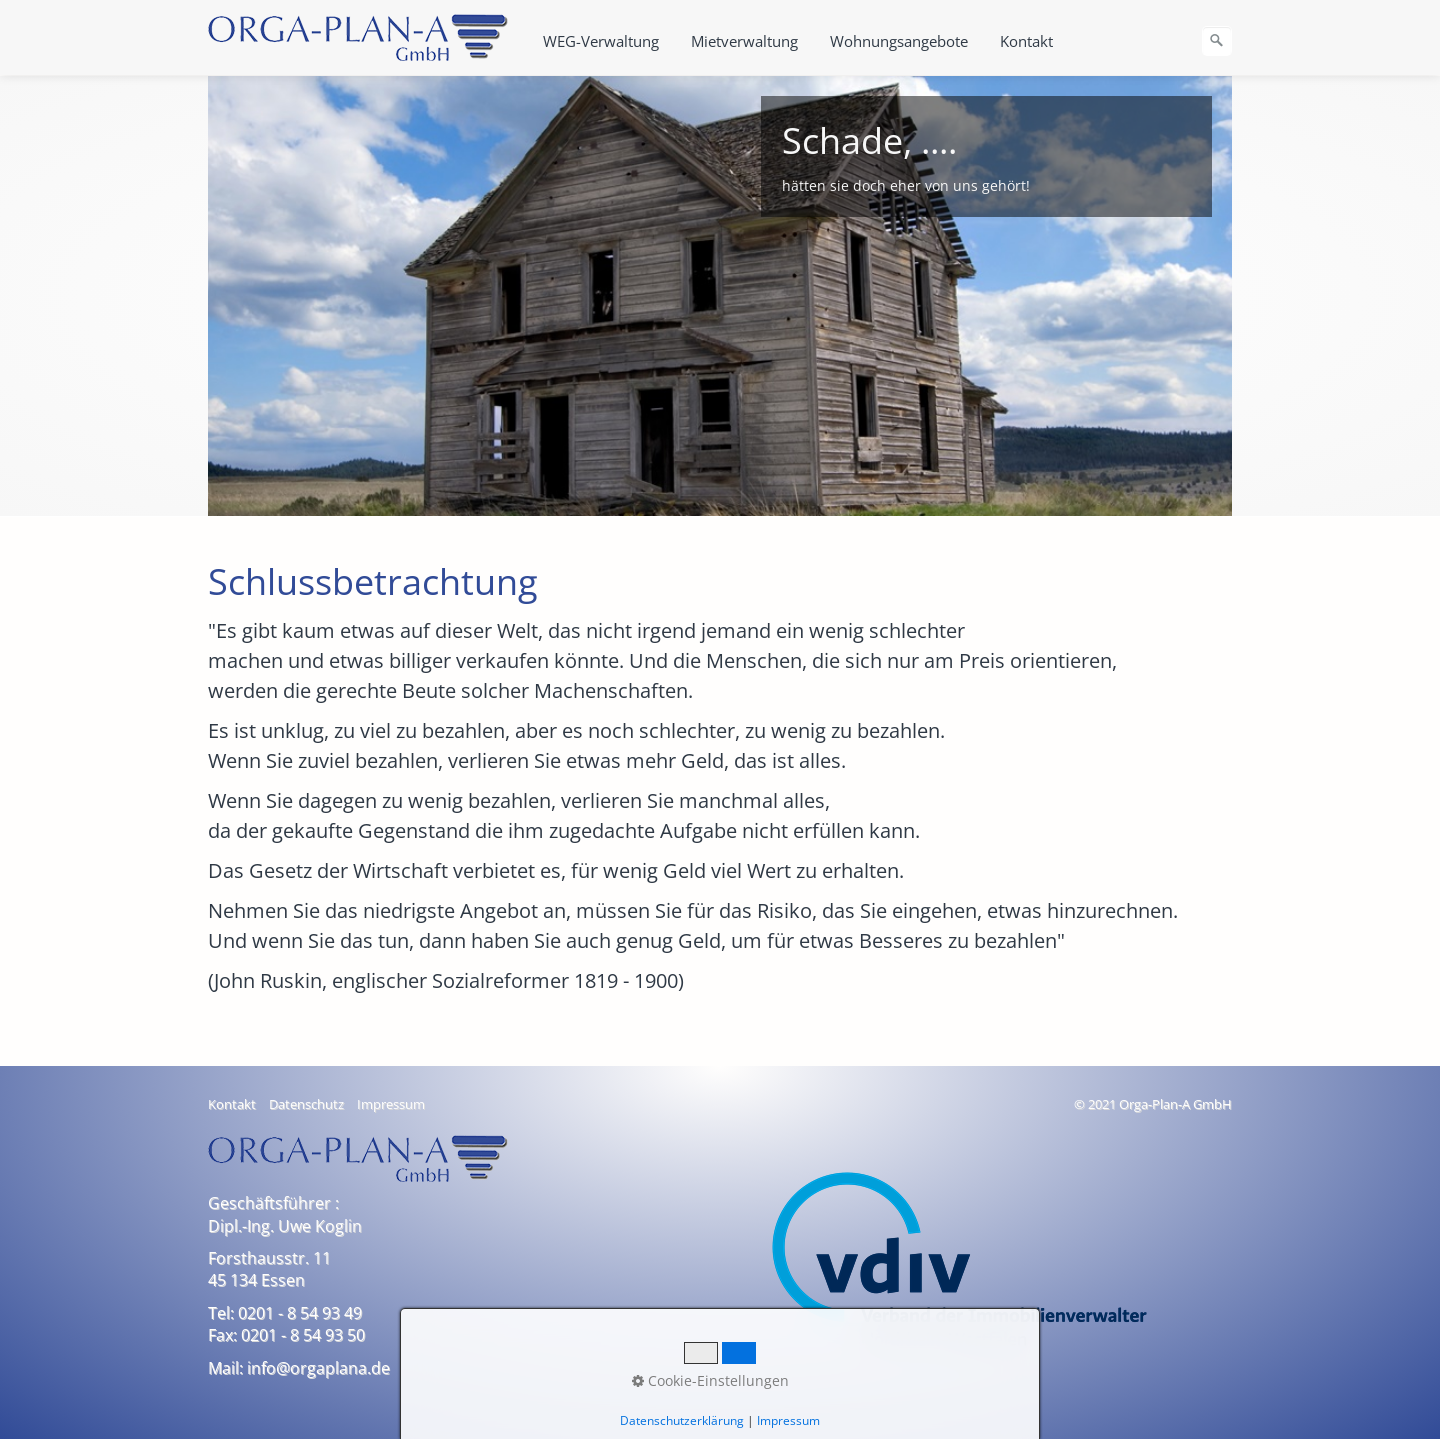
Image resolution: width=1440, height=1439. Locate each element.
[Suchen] (1217, 41)
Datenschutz (306, 1104)
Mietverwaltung (744, 41)
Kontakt (1026, 41)
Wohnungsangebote (899, 41)
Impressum (391, 1104)
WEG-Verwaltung (601, 41)
